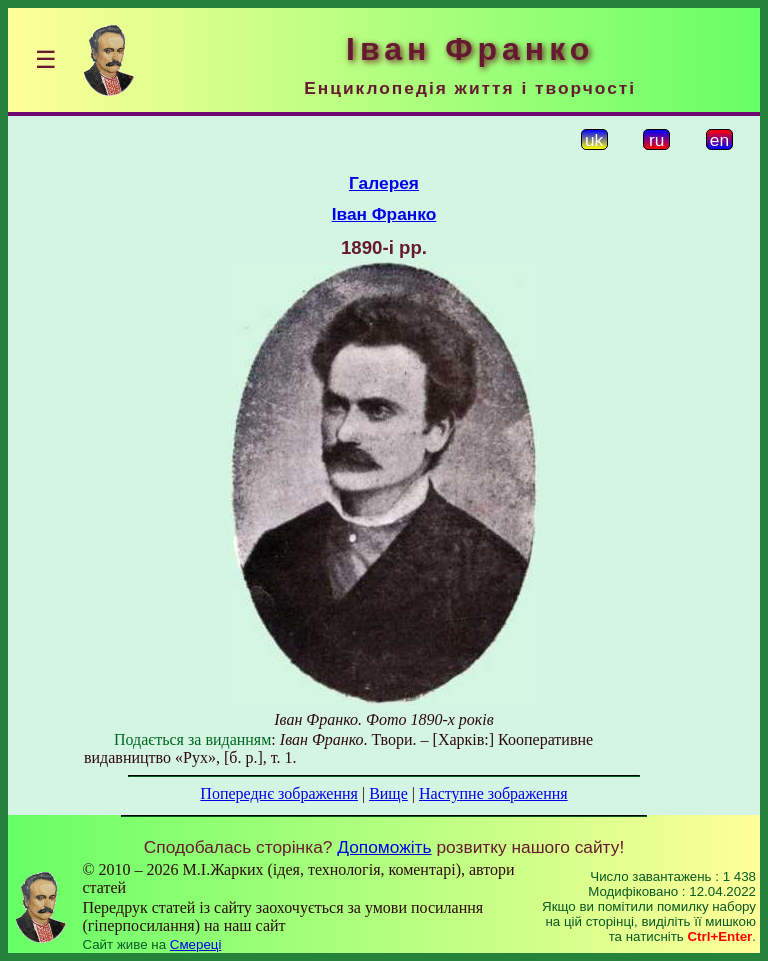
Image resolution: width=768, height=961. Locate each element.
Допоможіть (384, 847)
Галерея (384, 183)
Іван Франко (384, 214)
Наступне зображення (493, 793)
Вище (388, 793)
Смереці (196, 944)
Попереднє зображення (279, 793)
